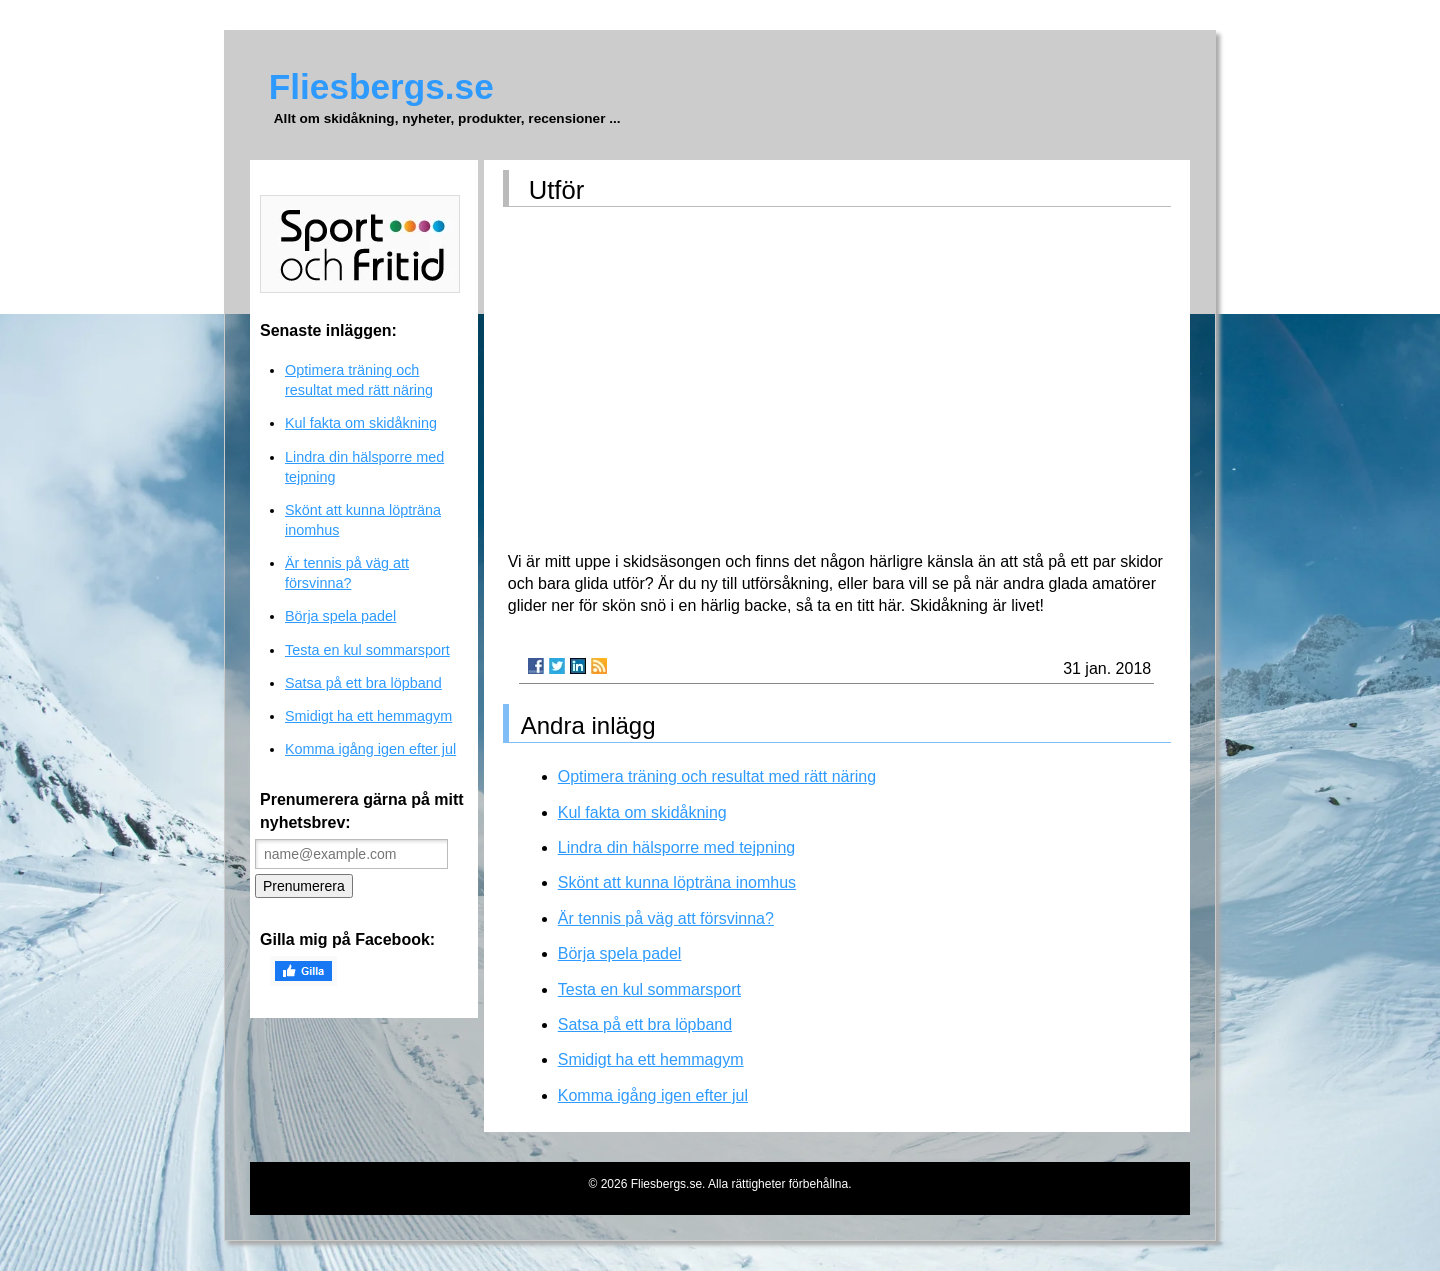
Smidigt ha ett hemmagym (651, 1059)
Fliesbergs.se (381, 86)
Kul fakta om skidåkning (642, 812)
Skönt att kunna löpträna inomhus (677, 882)
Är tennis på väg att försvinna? (666, 918)
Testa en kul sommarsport (649, 989)
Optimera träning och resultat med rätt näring (717, 776)
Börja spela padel (620, 953)
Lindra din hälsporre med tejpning (676, 847)
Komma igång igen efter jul (653, 1095)
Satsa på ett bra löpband (645, 1024)
